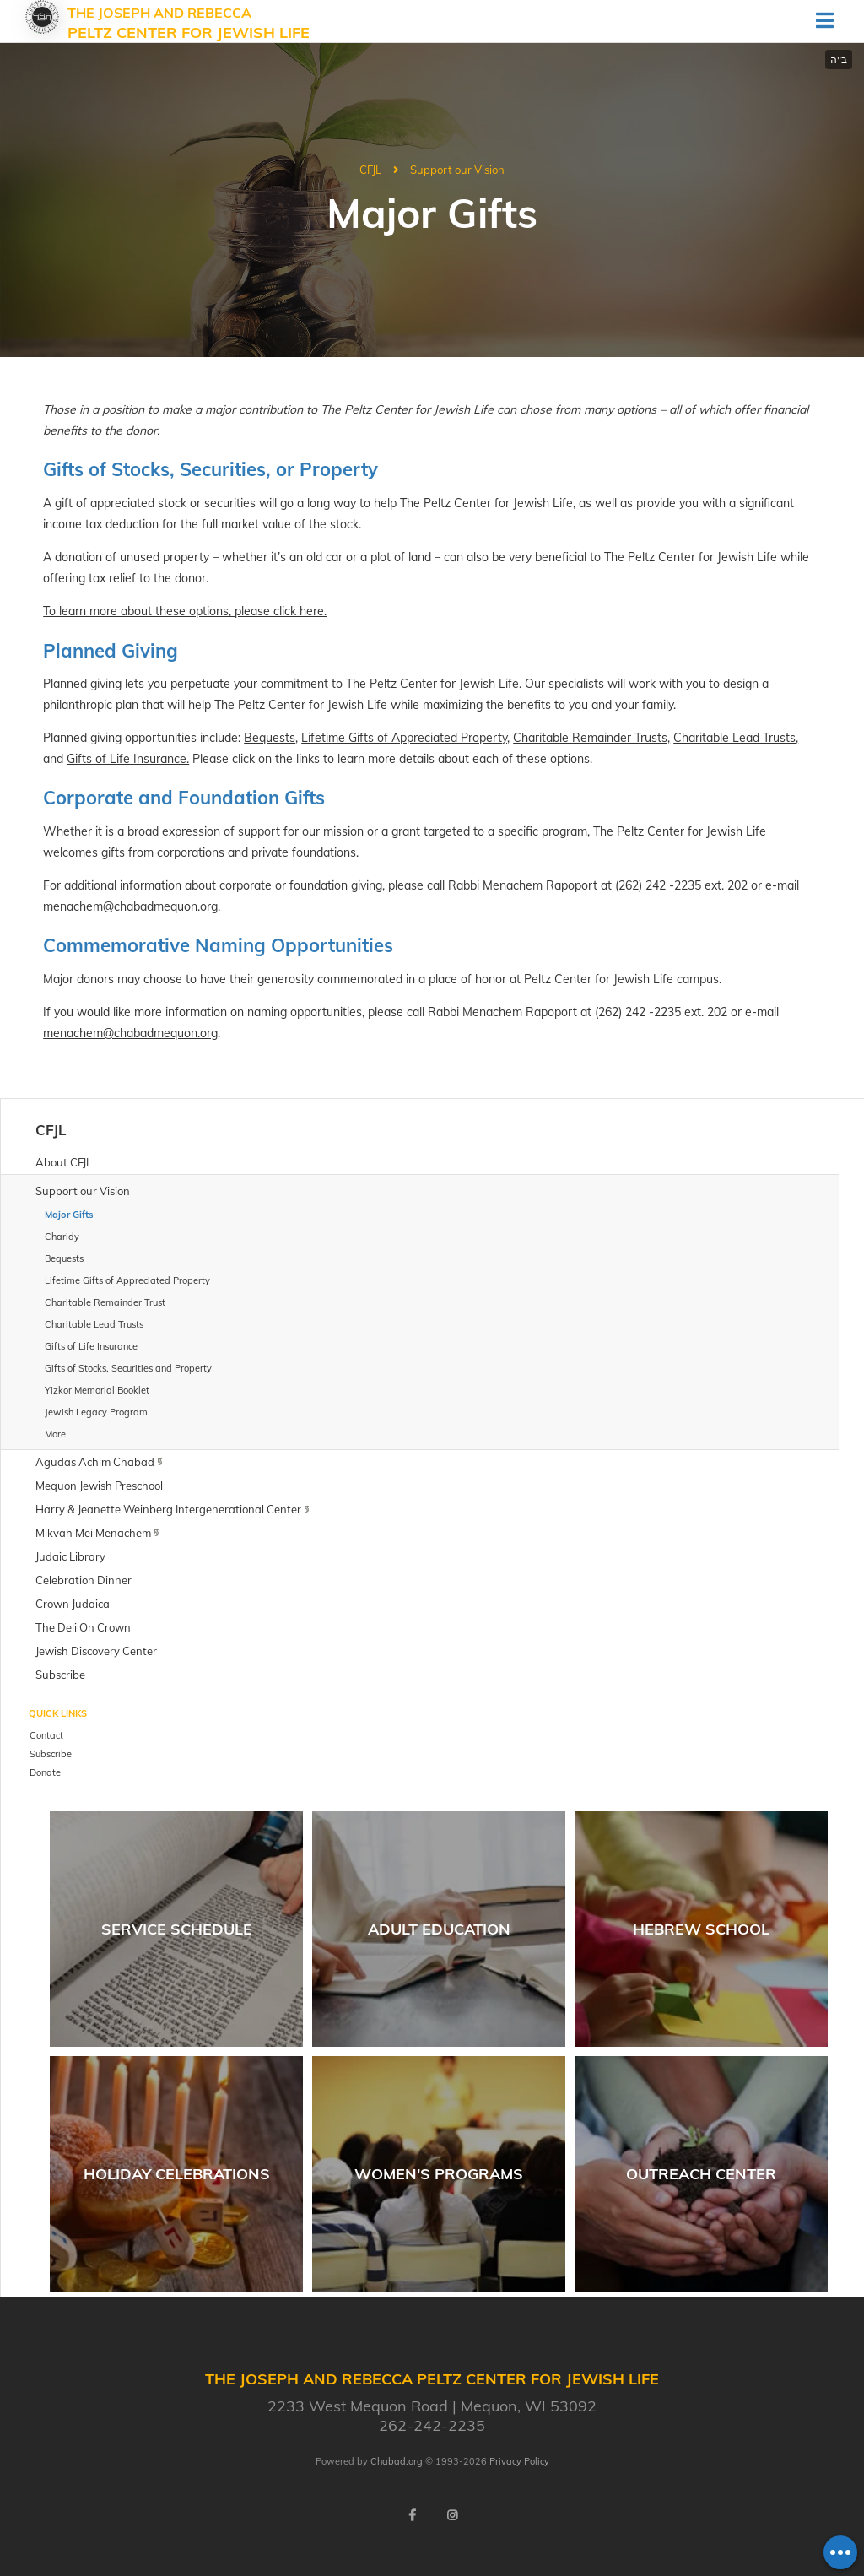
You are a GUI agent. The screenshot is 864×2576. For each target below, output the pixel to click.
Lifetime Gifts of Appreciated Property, (405, 737)
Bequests (269, 737)
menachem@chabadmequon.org (130, 906)
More (55, 1434)
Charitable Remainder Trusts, (591, 737)
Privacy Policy (519, 2461)
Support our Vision (457, 169)
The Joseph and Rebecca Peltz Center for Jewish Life (189, 23)
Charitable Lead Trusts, (735, 737)
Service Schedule (176, 1929)
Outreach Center (701, 2174)
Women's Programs (438, 2174)
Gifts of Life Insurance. (128, 758)
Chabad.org (396, 2461)
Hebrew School (701, 1929)
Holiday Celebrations (177, 2174)
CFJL (370, 169)
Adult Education (439, 1929)
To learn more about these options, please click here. (185, 611)
